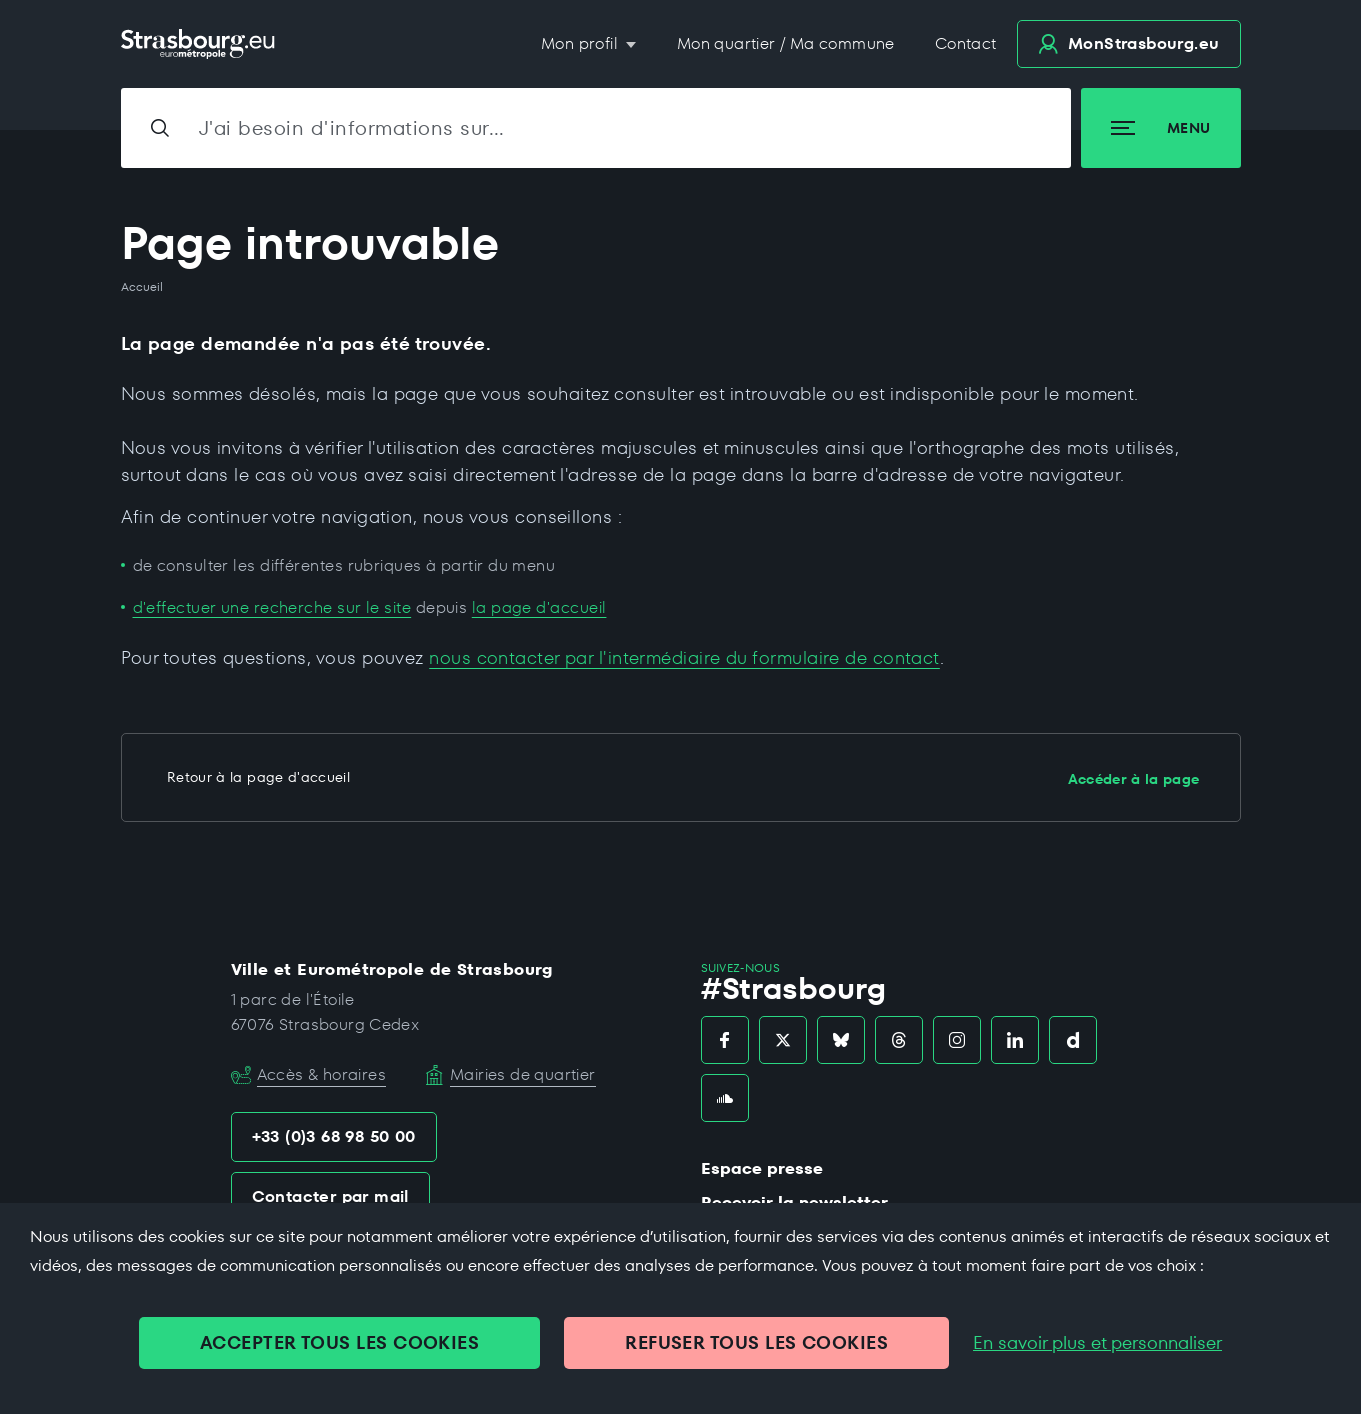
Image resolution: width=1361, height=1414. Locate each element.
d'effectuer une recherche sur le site (272, 607)
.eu (1129, 43)
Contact (966, 43)
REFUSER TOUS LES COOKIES (756, 1342)
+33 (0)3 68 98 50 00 (334, 1136)
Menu (1160, 128)
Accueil (142, 287)
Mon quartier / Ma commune (786, 43)
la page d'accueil (539, 607)
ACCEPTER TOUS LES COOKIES (339, 1342)
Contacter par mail (330, 1196)
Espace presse (762, 1168)
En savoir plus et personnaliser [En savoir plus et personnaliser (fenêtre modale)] (1097, 1343)
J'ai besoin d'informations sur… (352, 128)
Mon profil (581, 43)
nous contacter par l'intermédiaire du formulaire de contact (684, 657)
